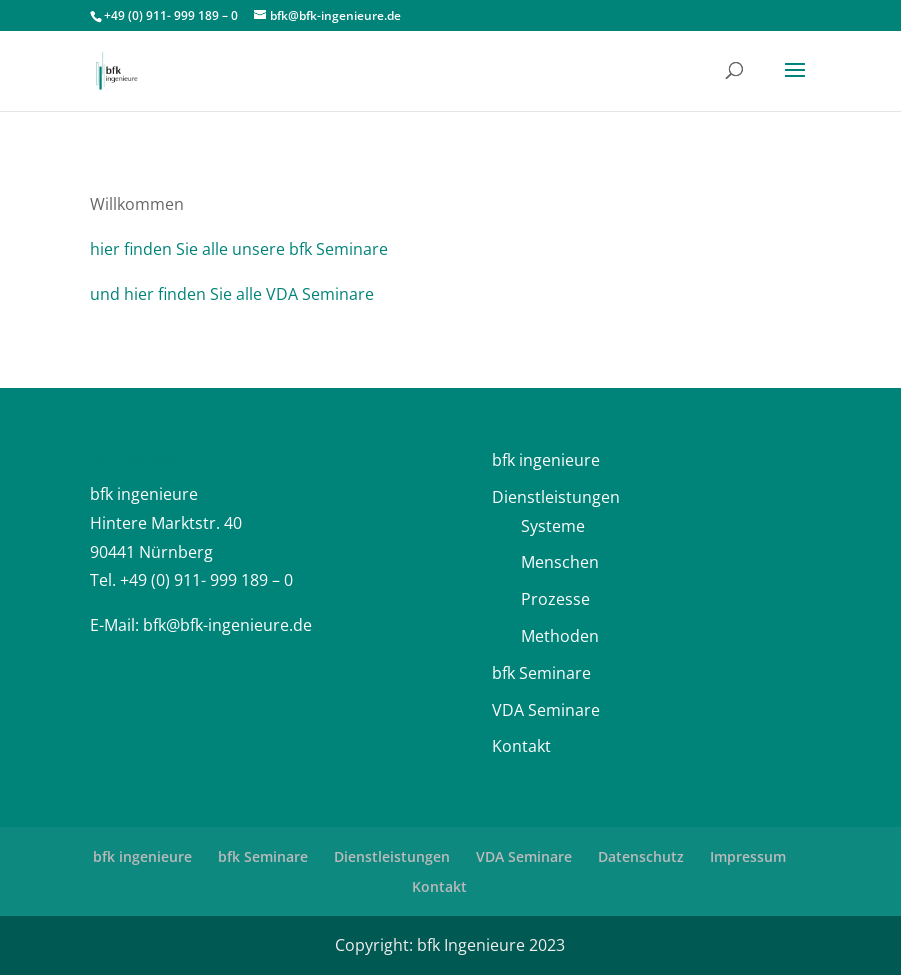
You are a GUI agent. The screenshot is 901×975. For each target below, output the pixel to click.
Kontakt (521, 746)
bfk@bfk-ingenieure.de (227, 625)
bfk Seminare (541, 673)
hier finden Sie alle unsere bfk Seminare (239, 249)
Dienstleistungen (556, 497)
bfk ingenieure (546, 460)
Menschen (560, 562)
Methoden (560, 636)
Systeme (553, 526)
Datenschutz (641, 856)
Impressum (748, 856)
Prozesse (555, 599)
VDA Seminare (546, 710)
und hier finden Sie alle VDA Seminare (232, 294)
